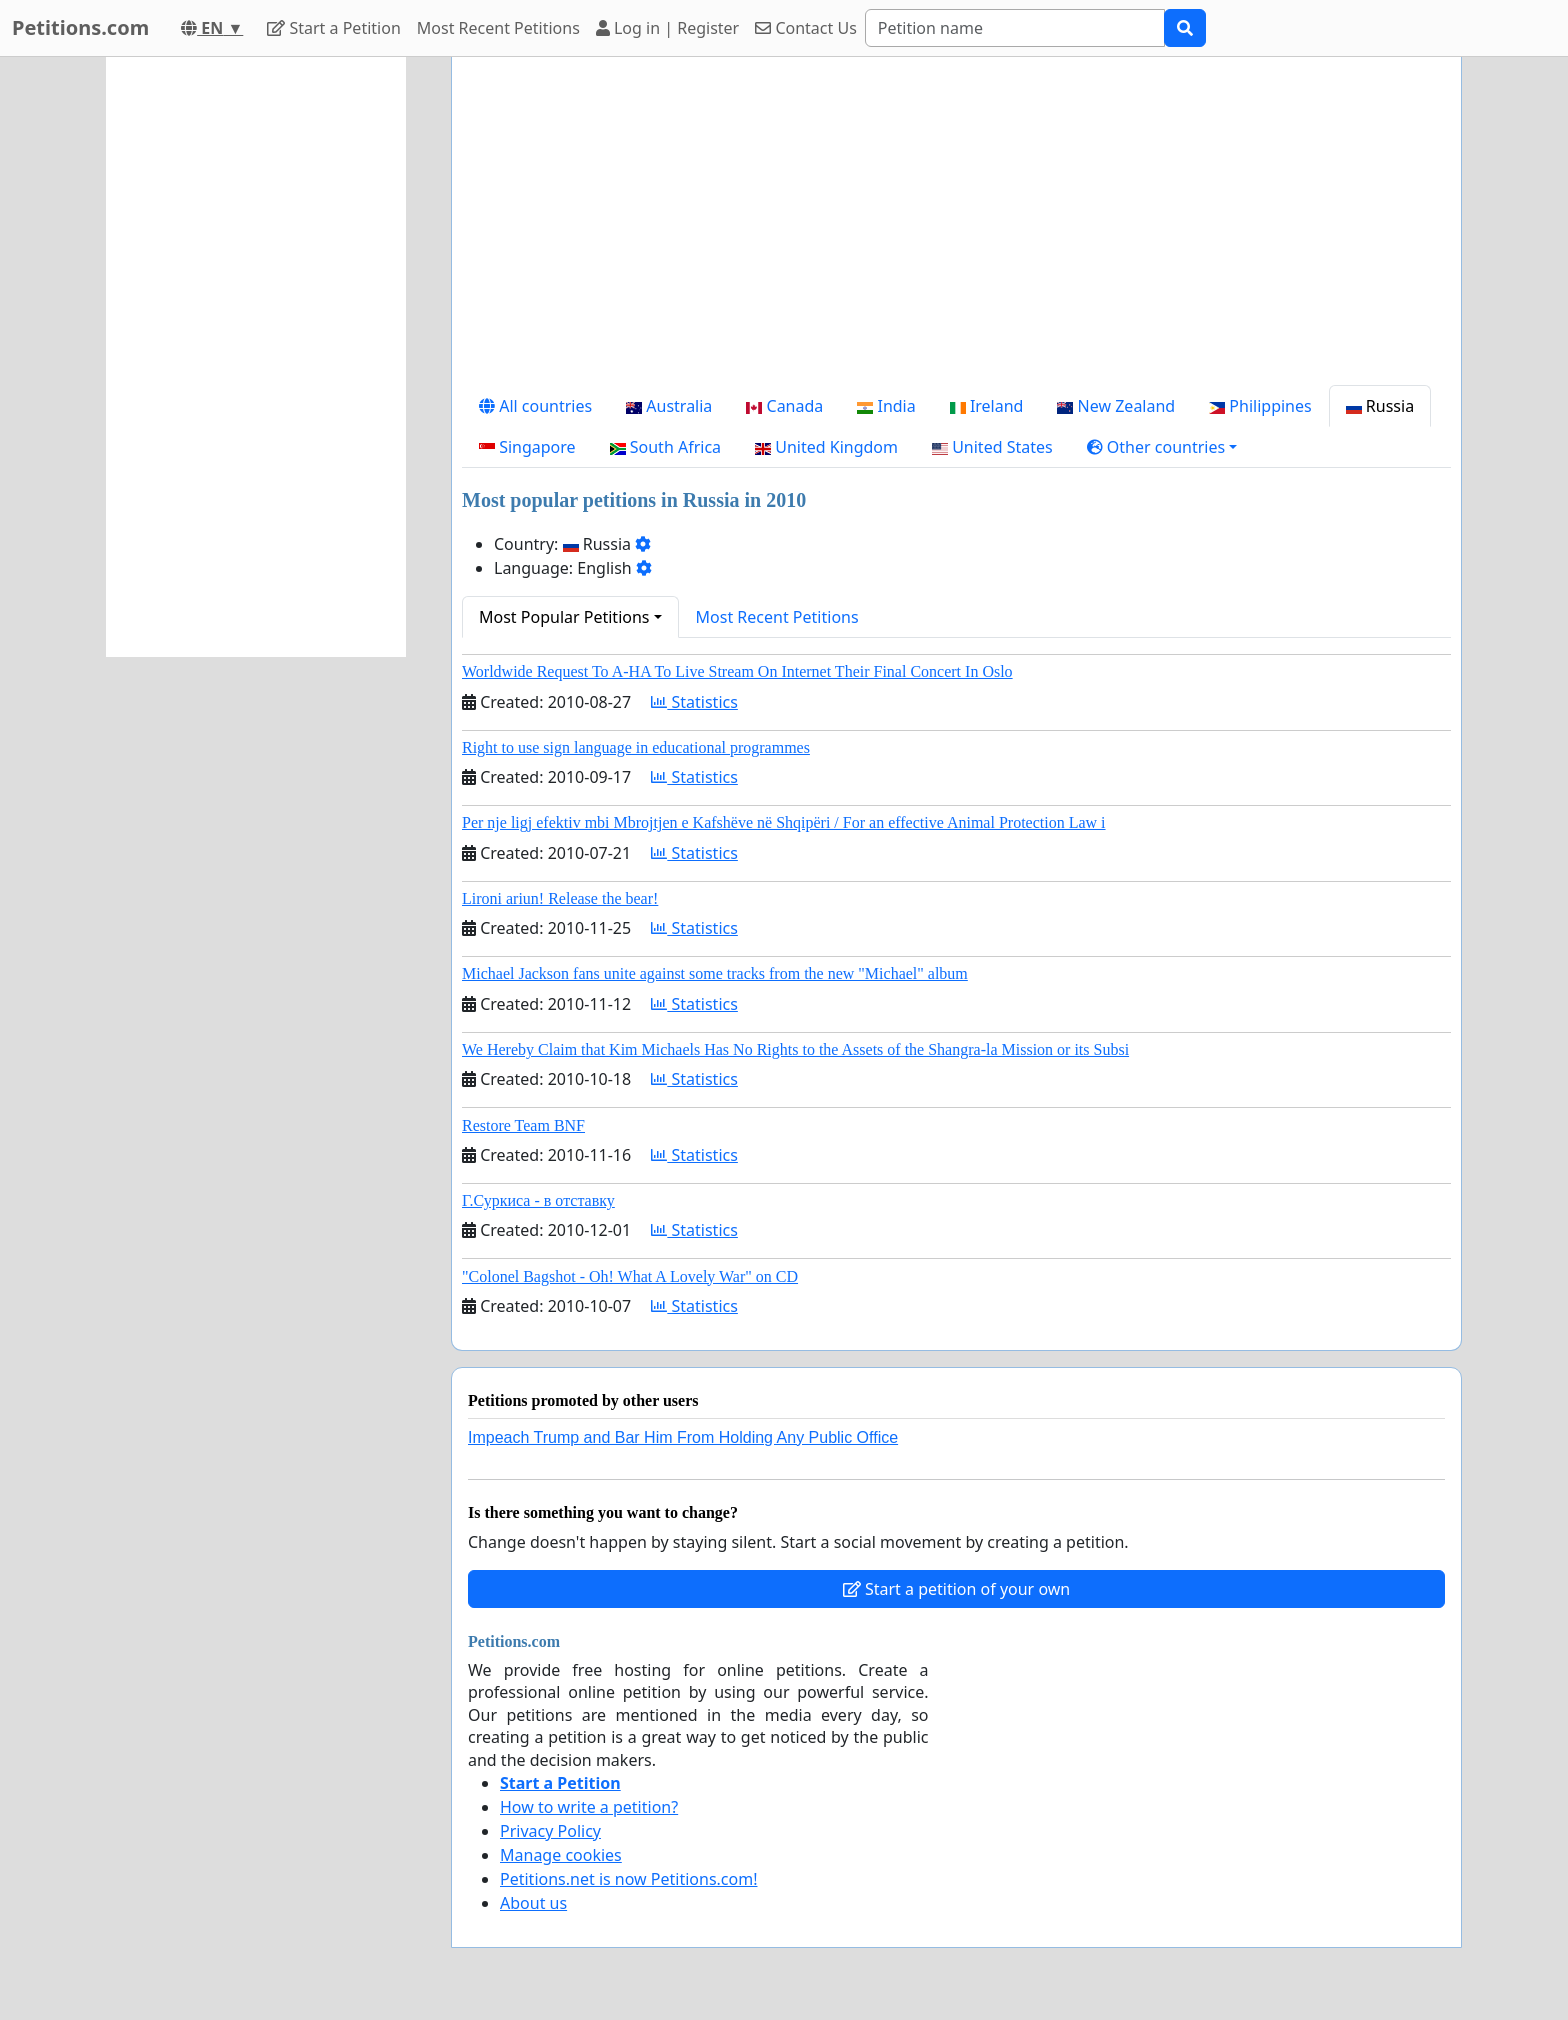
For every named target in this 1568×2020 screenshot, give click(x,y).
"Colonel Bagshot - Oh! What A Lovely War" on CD (630, 1276)
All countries (535, 406)
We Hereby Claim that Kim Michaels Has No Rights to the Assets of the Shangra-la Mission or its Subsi (795, 1049)
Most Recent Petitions (498, 28)
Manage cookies (561, 1855)
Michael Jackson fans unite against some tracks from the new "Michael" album (715, 973)
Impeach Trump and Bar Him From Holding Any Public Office (683, 1437)
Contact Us (806, 28)
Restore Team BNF (523, 1125)
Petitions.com (80, 27)
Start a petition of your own (956, 1589)
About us (533, 1903)
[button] (1162, 447)
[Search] (1015, 28)
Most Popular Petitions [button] (564, 617)
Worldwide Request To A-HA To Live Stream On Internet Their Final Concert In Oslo (737, 671)
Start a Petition (333, 28)
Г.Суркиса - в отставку (538, 1200)
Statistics (694, 702)
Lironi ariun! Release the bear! (560, 898)
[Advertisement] (956, 229)
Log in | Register (667, 28)
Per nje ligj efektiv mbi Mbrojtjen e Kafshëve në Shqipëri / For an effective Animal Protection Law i (784, 822)
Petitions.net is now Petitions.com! (628, 1879)
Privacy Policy (550, 1831)
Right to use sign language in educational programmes (636, 747)
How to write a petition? (589, 1807)
